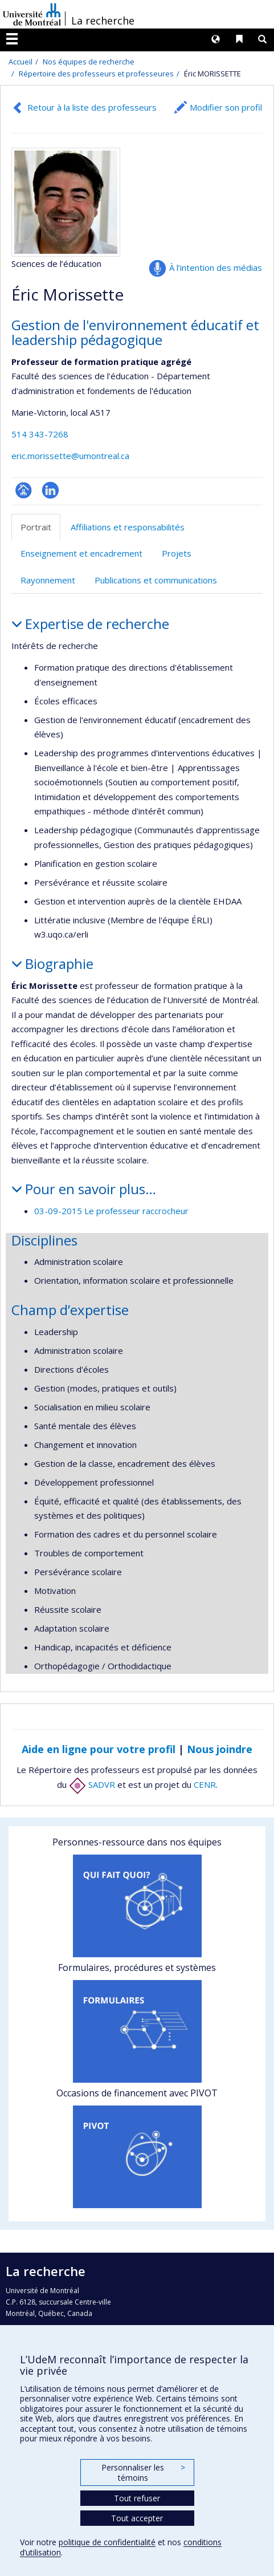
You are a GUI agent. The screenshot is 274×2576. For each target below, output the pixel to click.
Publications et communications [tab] (156, 580)
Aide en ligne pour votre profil (98, 1749)
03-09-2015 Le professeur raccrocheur (111, 1210)
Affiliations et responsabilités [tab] (128, 527)
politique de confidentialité (107, 2542)
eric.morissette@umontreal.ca (70, 455)
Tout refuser (137, 2498)
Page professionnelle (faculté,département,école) (23, 490)
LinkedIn (50, 490)
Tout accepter (137, 2518)
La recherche (102, 20)
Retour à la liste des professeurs (92, 107)
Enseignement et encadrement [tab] (81, 553)
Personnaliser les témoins (143, 2472)
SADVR (92, 1784)
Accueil (20, 61)
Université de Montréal (32, 14)
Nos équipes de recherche (88, 61)
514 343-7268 (39, 434)
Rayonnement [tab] (48, 580)
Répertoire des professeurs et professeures (96, 73)
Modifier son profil (226, 107)
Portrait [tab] (36, 527)
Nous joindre (219, 1749)
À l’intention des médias (215, 267)
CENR (205, 1784)
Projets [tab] (176, 553)
